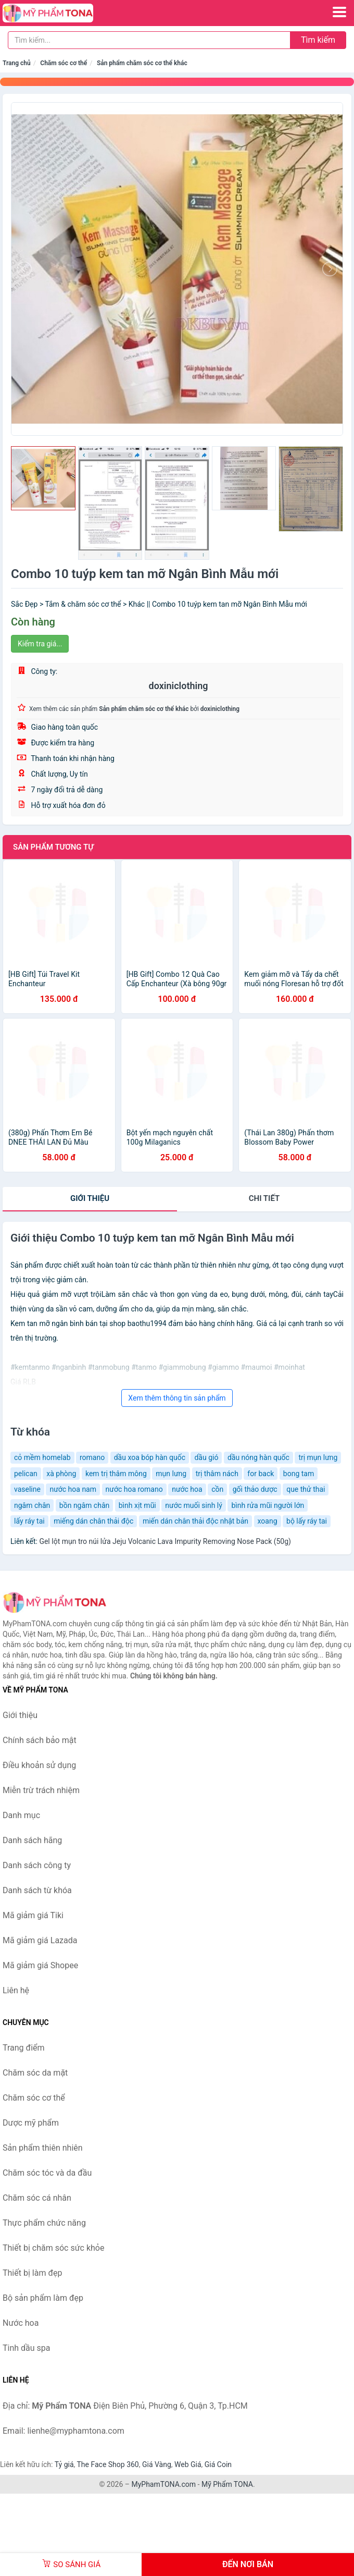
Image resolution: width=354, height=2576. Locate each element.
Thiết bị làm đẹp (32, 2273)
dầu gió (206, 1457)
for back (260, 1473)
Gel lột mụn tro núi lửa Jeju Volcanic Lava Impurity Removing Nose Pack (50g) (165, 1541)
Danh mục (21, 1815)
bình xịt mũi (137, 1505)
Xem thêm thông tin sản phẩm (176, 1398)
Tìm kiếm (318, 40)
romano (92, 1457)
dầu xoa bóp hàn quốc (149, 1457)
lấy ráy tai (29, 1521)
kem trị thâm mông (116, 1473)
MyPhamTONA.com (163, 2484)
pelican (25, 1473)
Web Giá (187, 2464)
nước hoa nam (72, 1489)
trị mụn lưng (317, 1457)
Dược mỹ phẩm (31, 2123)
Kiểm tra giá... (40, 644)
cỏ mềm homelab (42, 1457)
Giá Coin (218, 2464)
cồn (217, 1489)
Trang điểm (24, 2048)
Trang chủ (17, 63)
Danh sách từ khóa (37, 1890)
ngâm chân (32, 1505)
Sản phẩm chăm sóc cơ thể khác (142, 63)
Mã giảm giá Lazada (40, 1940)
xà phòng (61, 1473)
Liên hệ (16, 1990)
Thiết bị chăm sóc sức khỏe (53, 2248)
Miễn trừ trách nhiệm (41, 1790)
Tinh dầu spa (26, 2348)
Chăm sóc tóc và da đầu (47, 2173)
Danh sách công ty (37, 1865)
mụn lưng (171, 1473)
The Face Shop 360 (107, 2464)
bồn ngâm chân (84, 1505)
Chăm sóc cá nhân (37, 2198)
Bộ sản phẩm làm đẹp (43, 2298)
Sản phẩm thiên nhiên (43, 2148)
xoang (267, 1521)
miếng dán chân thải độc (93, 1521)
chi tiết (264, 1198)
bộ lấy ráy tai (306, 1521)
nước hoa (187, 1489)
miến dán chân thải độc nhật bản (195, 1521)
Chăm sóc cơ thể (63, 63)
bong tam (298, 1473)
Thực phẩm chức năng (44, 2223)
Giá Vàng (156, 2464)
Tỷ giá (64, 2464)
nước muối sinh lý (193, 1505)
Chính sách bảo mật (40, 1740)
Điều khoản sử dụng (39, 1765)
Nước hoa (21, 2323)
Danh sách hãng (32, 1840)
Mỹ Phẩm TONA (227, 2484)
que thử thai (305, 1489)
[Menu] (339, 12)
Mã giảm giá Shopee (40, 1965)
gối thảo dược (255, 1489)
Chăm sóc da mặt (35, 2073)
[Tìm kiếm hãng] (149, 40)
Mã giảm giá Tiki (33, 1915)
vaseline (27, 1489)
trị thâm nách (217, 1473)
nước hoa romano (134, 1489)
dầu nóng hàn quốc (258, 1457)
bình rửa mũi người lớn (267, 1505)
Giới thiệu (89, 1198)
